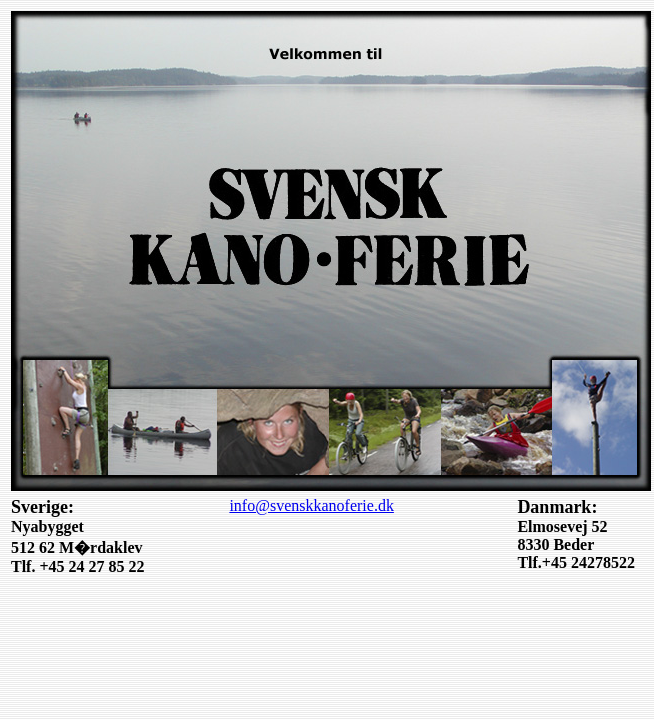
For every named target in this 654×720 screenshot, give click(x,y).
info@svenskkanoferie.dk (311, 505)
